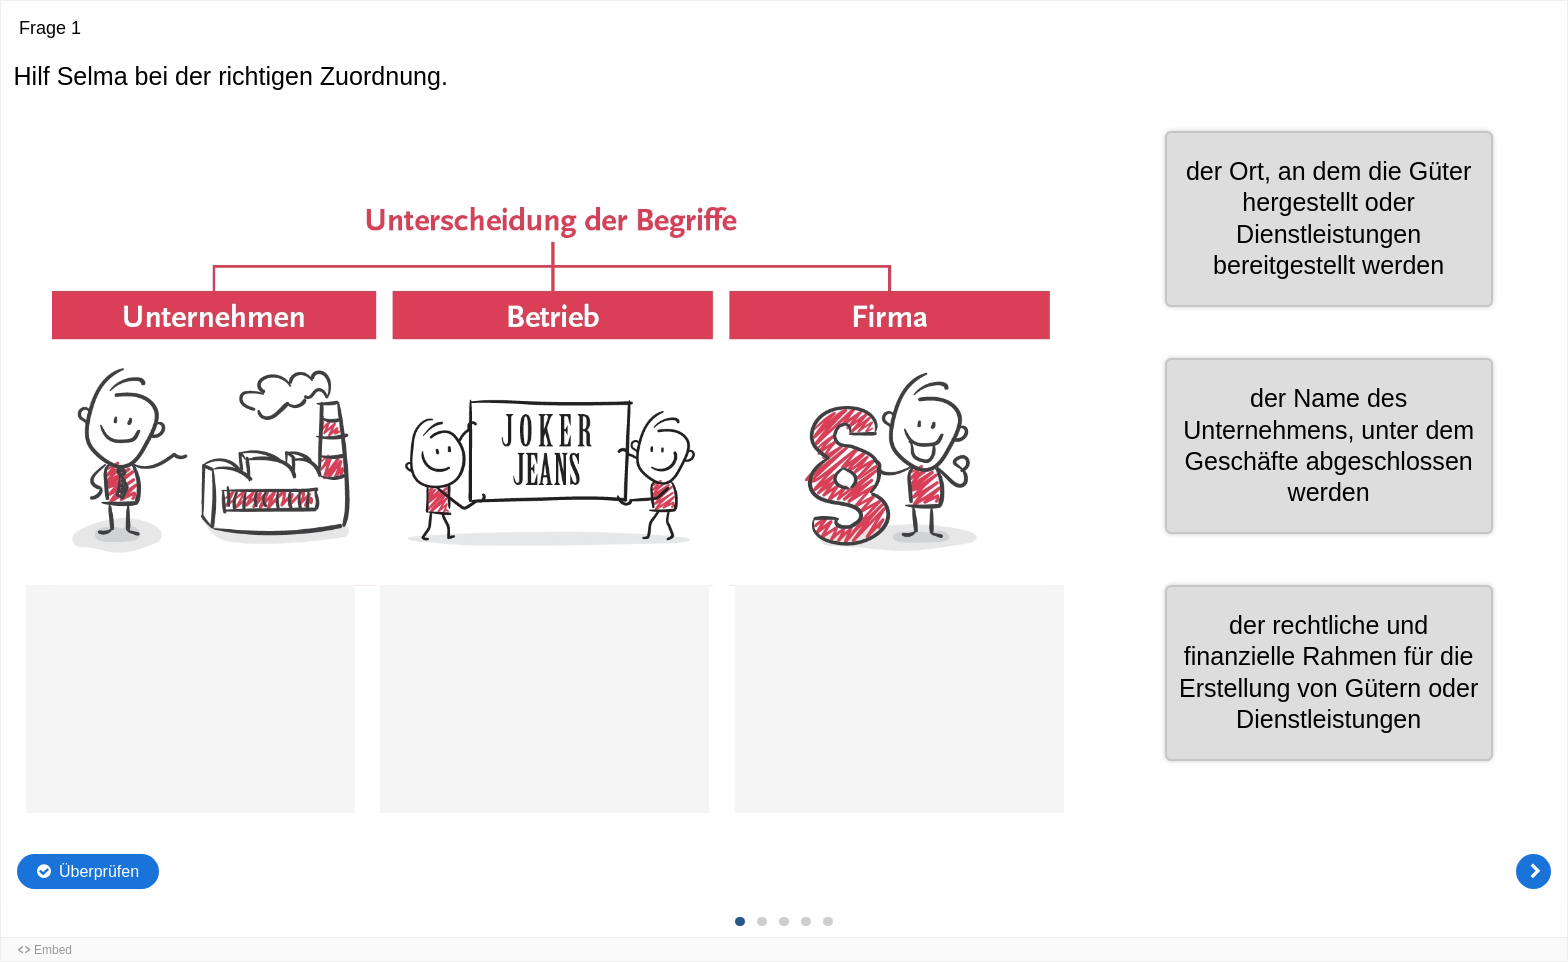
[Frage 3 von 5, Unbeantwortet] (784, 922)
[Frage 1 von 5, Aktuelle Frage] (740, 922)
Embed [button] (53, 950)
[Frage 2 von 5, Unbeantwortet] (762, 922)
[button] (1329, 673)
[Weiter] (1533, 871)
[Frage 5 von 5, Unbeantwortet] (828, 922)
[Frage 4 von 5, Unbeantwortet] (806, 922)
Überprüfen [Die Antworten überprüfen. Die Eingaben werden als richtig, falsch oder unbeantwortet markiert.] (99, 871)
